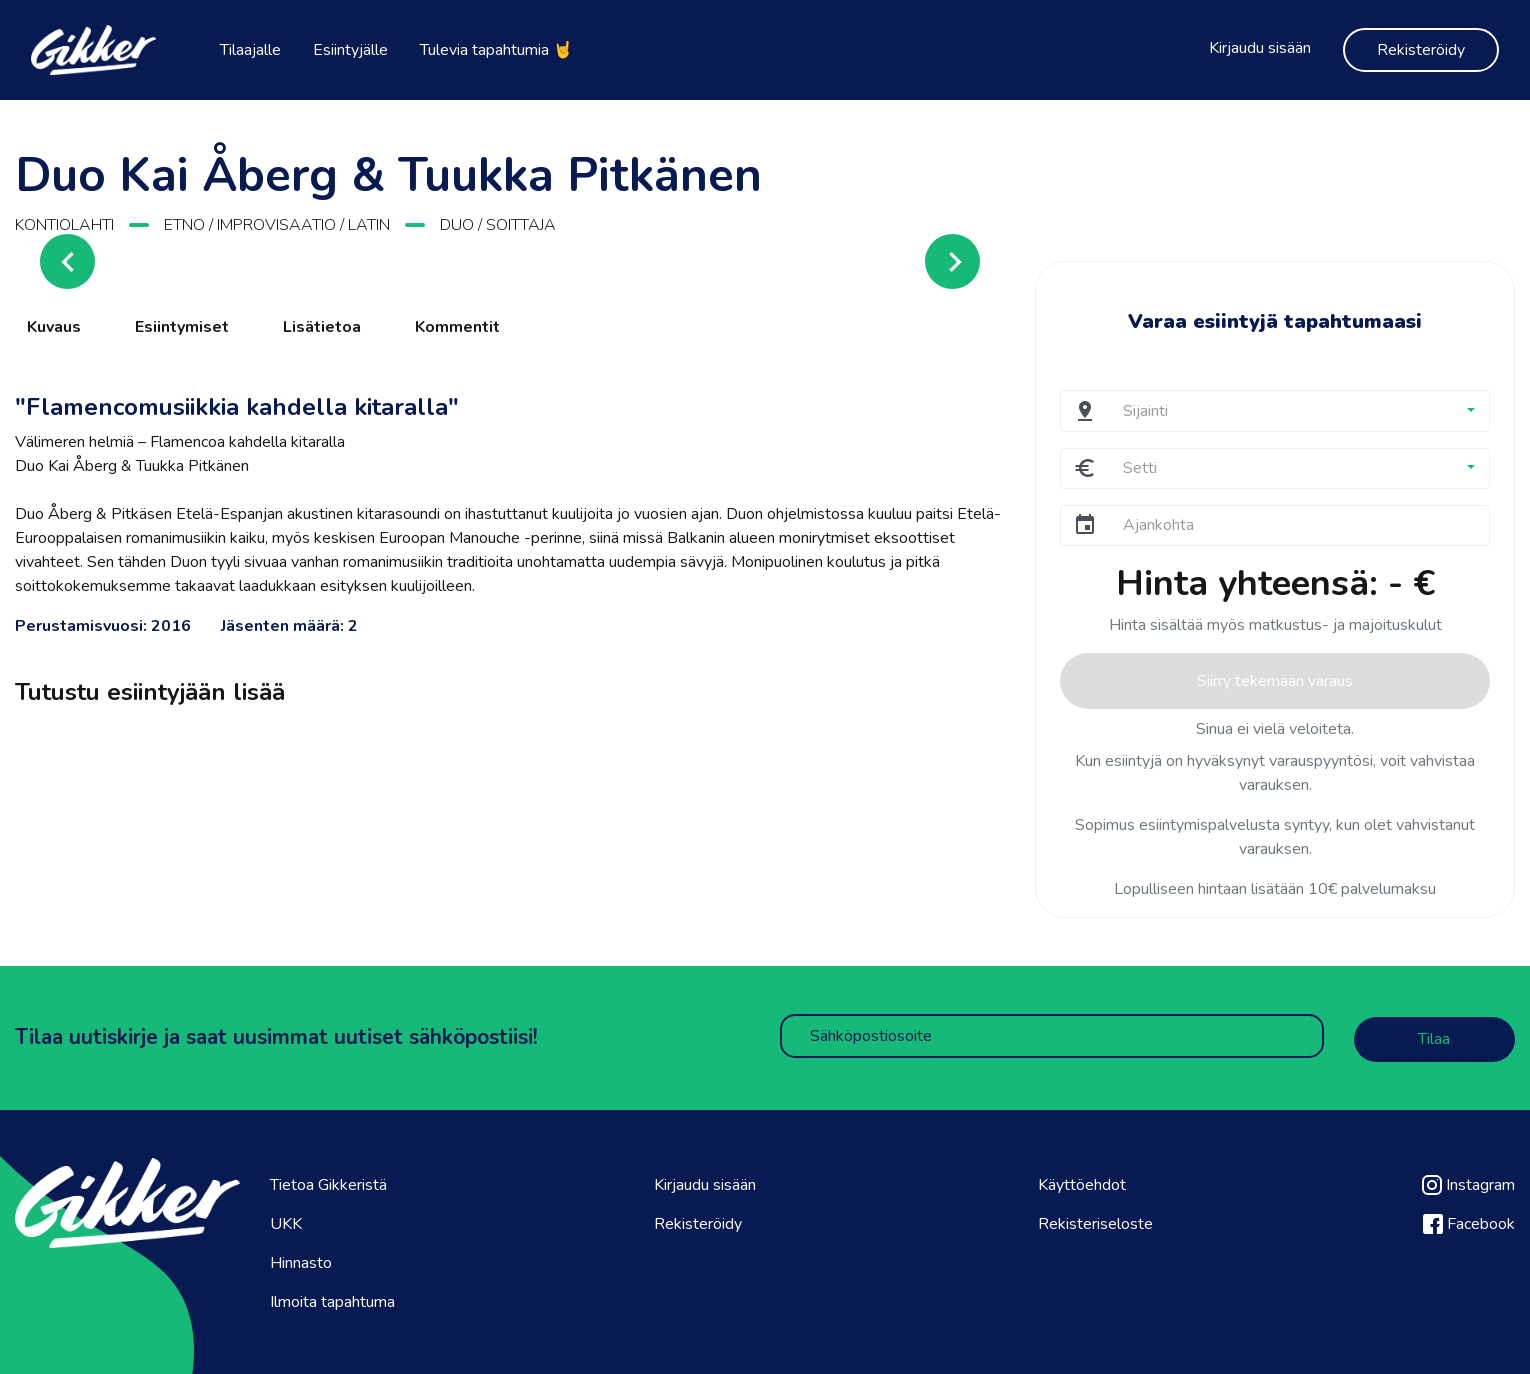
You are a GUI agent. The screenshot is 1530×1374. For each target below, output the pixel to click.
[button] (1298, 410)
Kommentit (457, 327)
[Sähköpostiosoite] (1052, 1036)
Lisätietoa (322, 327)
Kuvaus (54, 327)
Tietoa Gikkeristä (328, 1182)
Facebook (1469, 1221)
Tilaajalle (250, 50)
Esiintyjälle (350, 50)
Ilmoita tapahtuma (332, 1299)
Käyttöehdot (1082, 1182)
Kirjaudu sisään (1260, 48)
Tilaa (1434, 1037)
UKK (286, 1221)
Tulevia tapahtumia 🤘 (496, 50)
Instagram (1468, 1182)
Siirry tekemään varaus (1275, 681)
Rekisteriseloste (1095, 1221)
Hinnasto (301, 1260)
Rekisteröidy (1421, 50)
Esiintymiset (182, 327)
